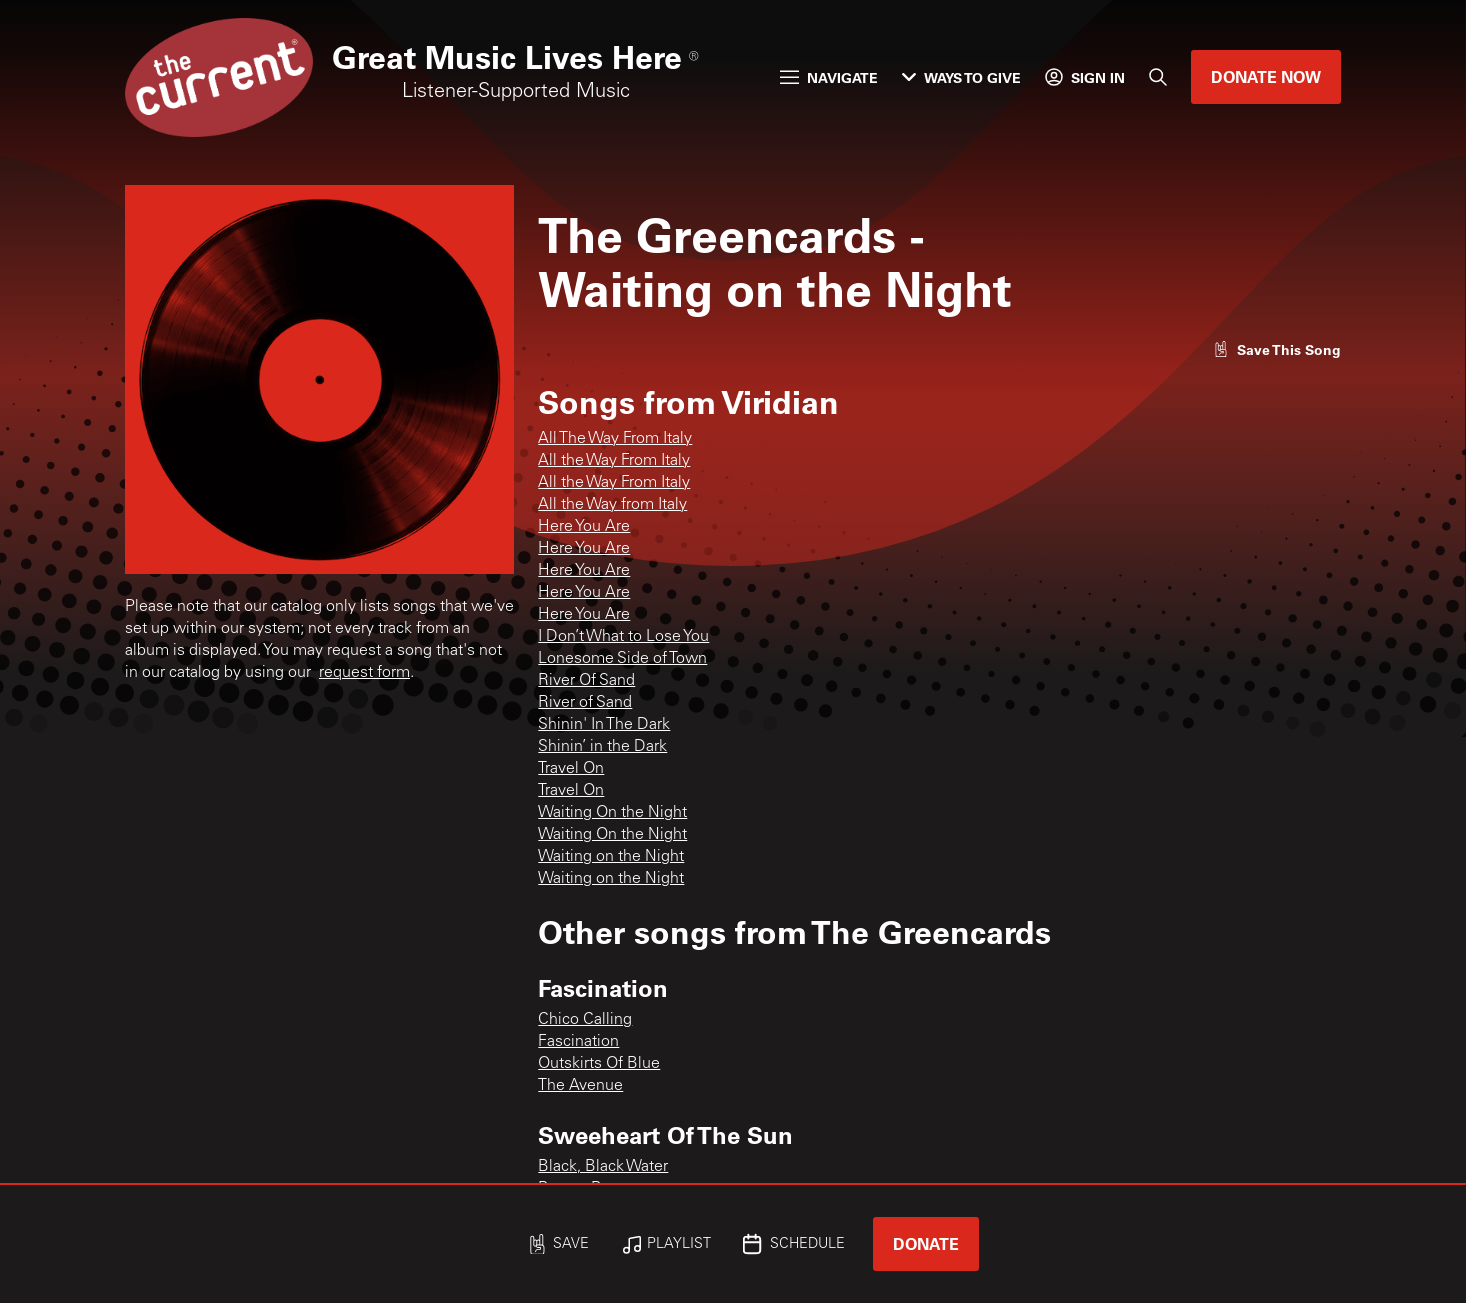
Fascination (578, 1042)
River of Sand (585, 703)
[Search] (1158, 77)
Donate (926, 1243)
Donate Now (1266, 76)
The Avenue (580, 1086)
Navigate (829, 77)
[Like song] (1277, 349)
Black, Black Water (603, 1167)
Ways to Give (961, 77)
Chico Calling (585, 1020)
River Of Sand (586, 681)
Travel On (571, 769)
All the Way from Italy (612, 505)
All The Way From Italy (615, 439)
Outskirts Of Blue (599, 1064)
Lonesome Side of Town (622, 659)
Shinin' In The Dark (604, 725)
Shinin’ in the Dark (602, 747)
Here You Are (584, 527)
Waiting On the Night (612, 813)
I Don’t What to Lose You (623, 637)
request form (364, 673)
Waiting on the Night (611, 857)
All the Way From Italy (614, 461)
